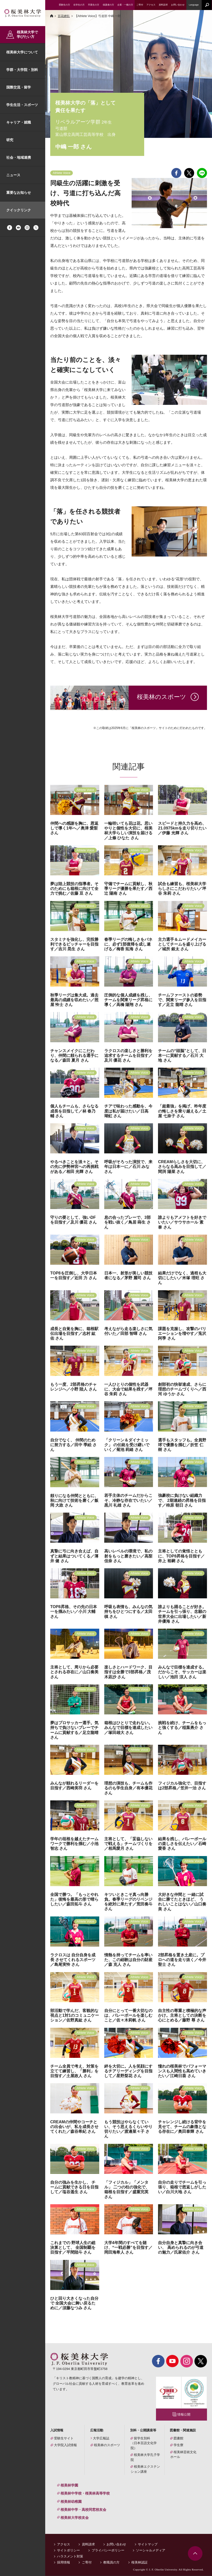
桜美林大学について (22, 52)
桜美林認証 (139, 2562)
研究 (9, 140)
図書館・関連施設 (183, 2430)
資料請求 (88, 2544)
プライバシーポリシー (108, 2550)
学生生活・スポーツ (22, 105)
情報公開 (183, 2414)
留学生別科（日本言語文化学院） (144, 2443)
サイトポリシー (68, 2550)
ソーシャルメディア (150, 2550)
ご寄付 (87, 2562)
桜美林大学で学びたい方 (27, 34)
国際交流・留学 (18, 87)
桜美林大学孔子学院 (145, 2457)
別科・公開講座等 (143, 2430)
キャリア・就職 (18, 122)
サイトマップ (147, 2544)
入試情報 (56, 2430)
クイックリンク (18, 210)
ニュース (13, 175)
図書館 (178, 2438)
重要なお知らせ (18, 193)
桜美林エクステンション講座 (145, 2469)
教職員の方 (111, 2562)
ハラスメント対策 (70, 2556)
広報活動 (96, 2430)
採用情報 (63, 2562)
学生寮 (178, 2445)
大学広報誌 (101, 2438)
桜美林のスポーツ (107, 2445)
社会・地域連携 (18, 157)
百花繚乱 (64, 16)
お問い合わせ (116, 2544)
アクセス (63, 2544)
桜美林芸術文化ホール (183, 2454)
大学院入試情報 (65, 2445)
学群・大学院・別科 (22, 70)
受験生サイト (64, 2438)
